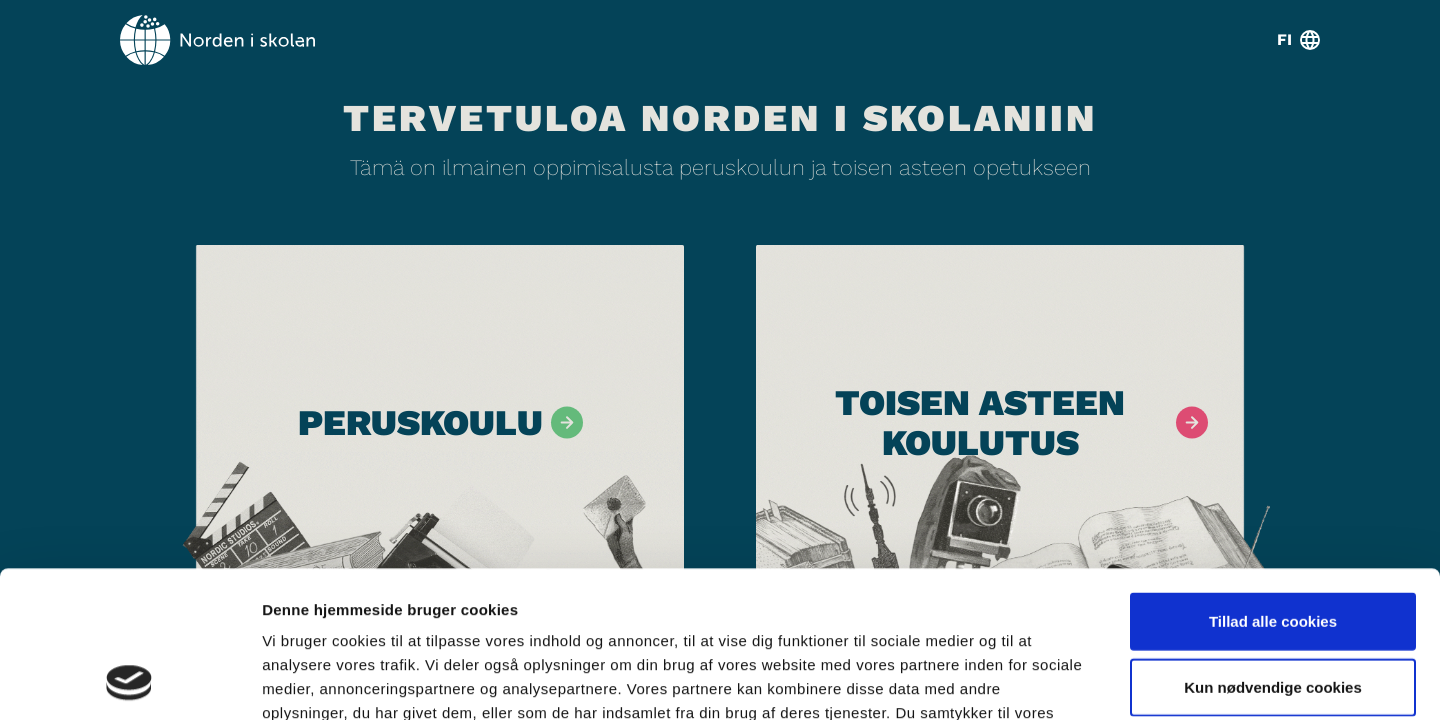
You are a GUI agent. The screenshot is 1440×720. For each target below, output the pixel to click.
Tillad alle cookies (1273, 483)
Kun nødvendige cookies (1273, 549)
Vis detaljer (1039, 680)
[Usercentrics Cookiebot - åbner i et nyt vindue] (129, 681)
